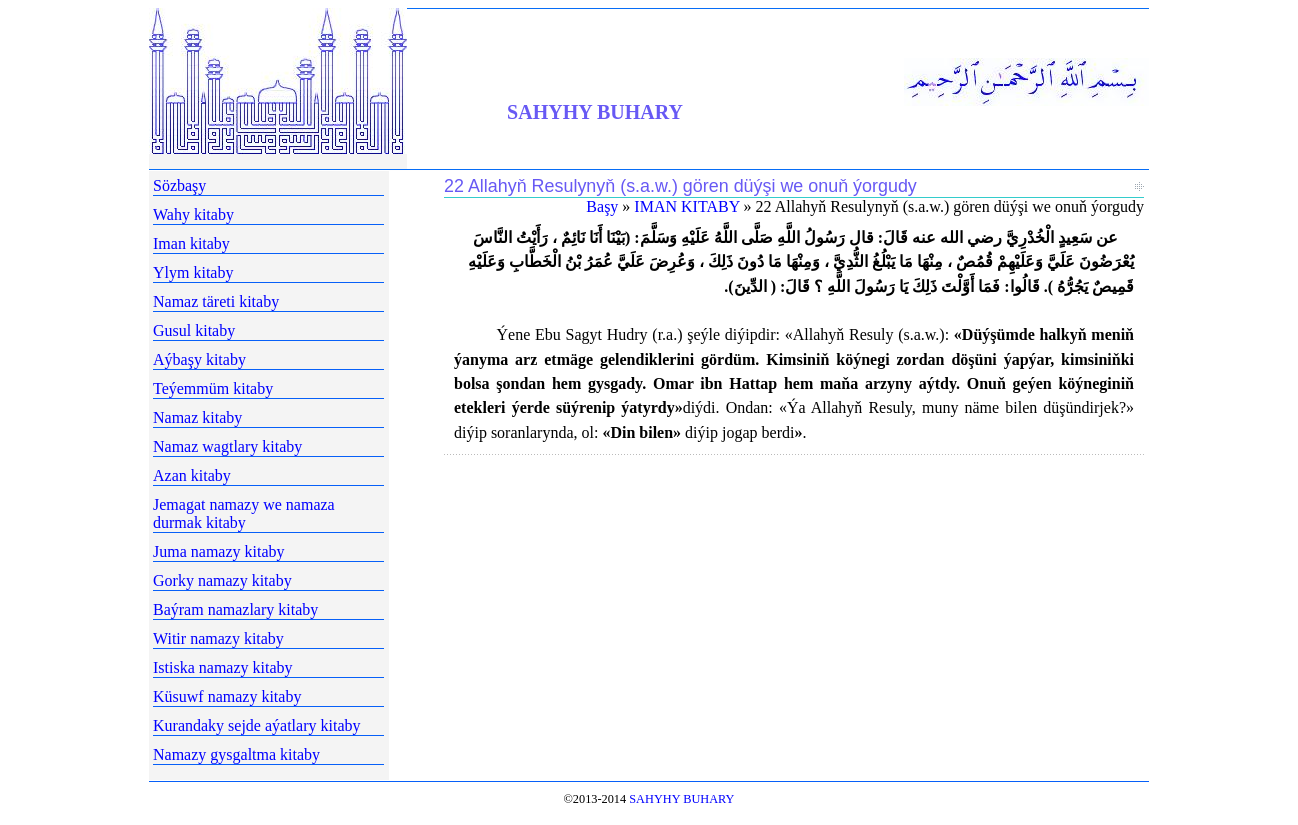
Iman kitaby (191, 243)
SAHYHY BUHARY (595, 112)
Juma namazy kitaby (219, 551)
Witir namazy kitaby (218, 638)
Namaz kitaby (197, 417)
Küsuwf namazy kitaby (227, 696)
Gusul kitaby (194, 330)
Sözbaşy (179, 185)
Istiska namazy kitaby (223, 667)
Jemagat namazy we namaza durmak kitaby (244, 513)
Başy (602, 206)
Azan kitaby (192, 475)
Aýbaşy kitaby (199, 359)
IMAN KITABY (686, 206)
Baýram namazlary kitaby (235, 609)
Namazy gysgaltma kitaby (236, 754)
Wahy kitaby (193, 214)
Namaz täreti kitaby (216, 301)
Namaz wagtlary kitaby (227, 446)
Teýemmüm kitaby (213, 388)
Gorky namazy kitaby (222, 580)
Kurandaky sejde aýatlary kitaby (256, 725)
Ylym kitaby (193, 272)
